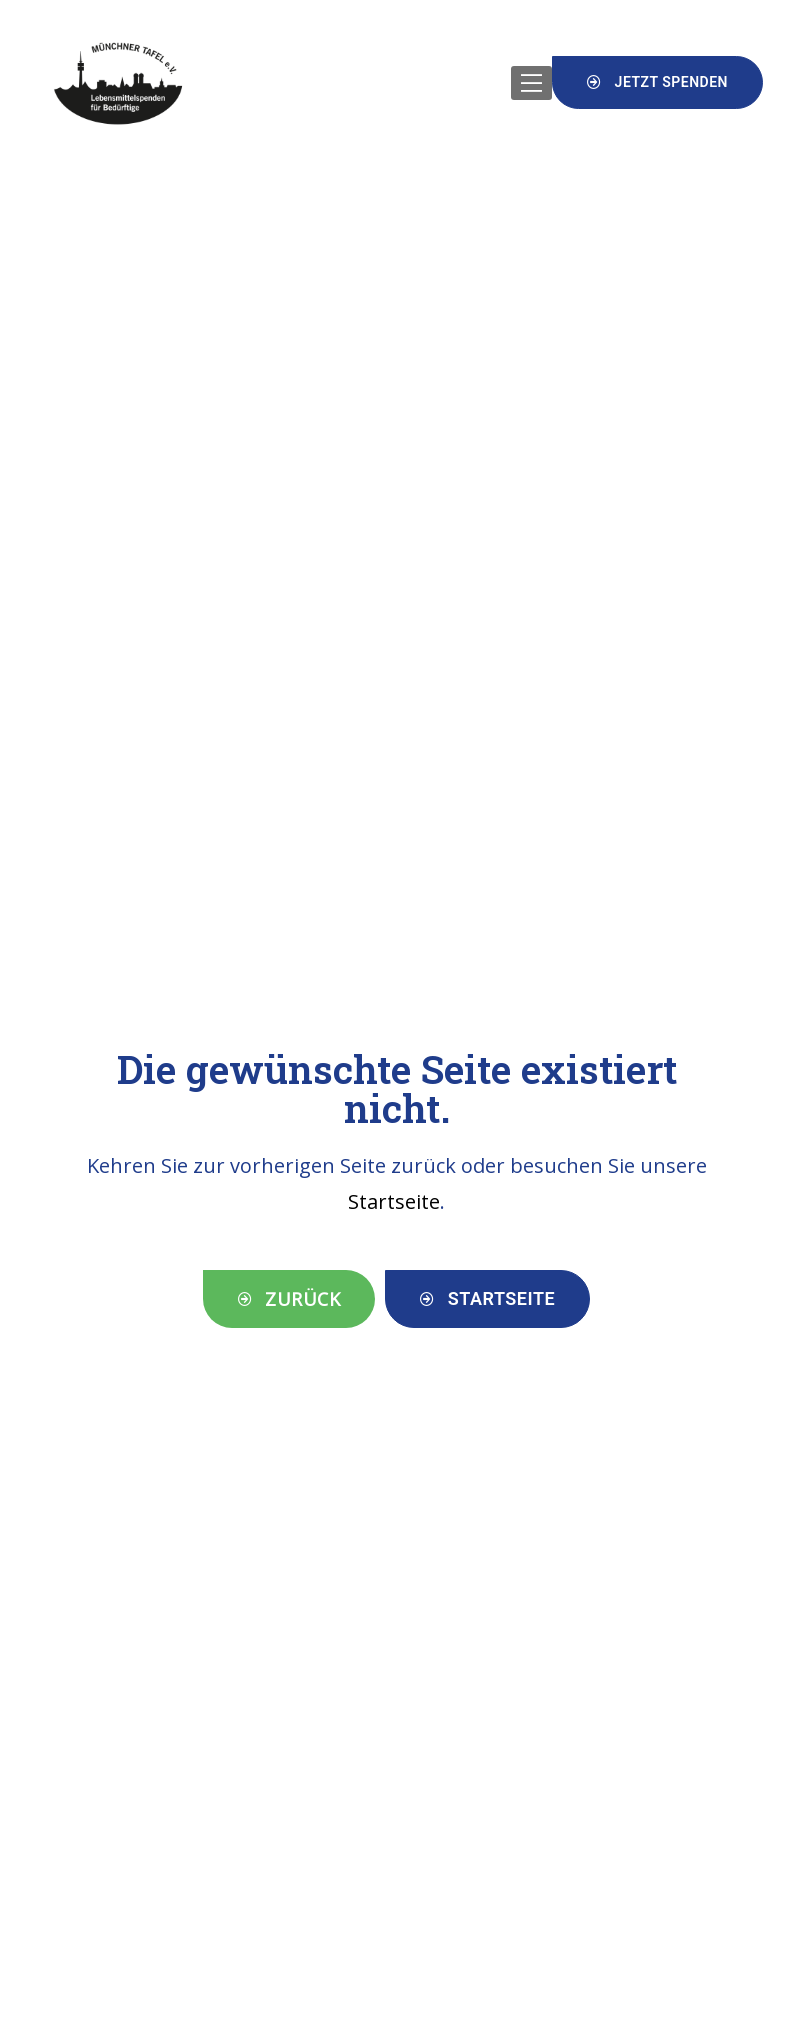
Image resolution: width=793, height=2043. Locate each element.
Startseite (394, 1201)
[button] (657, 82)
